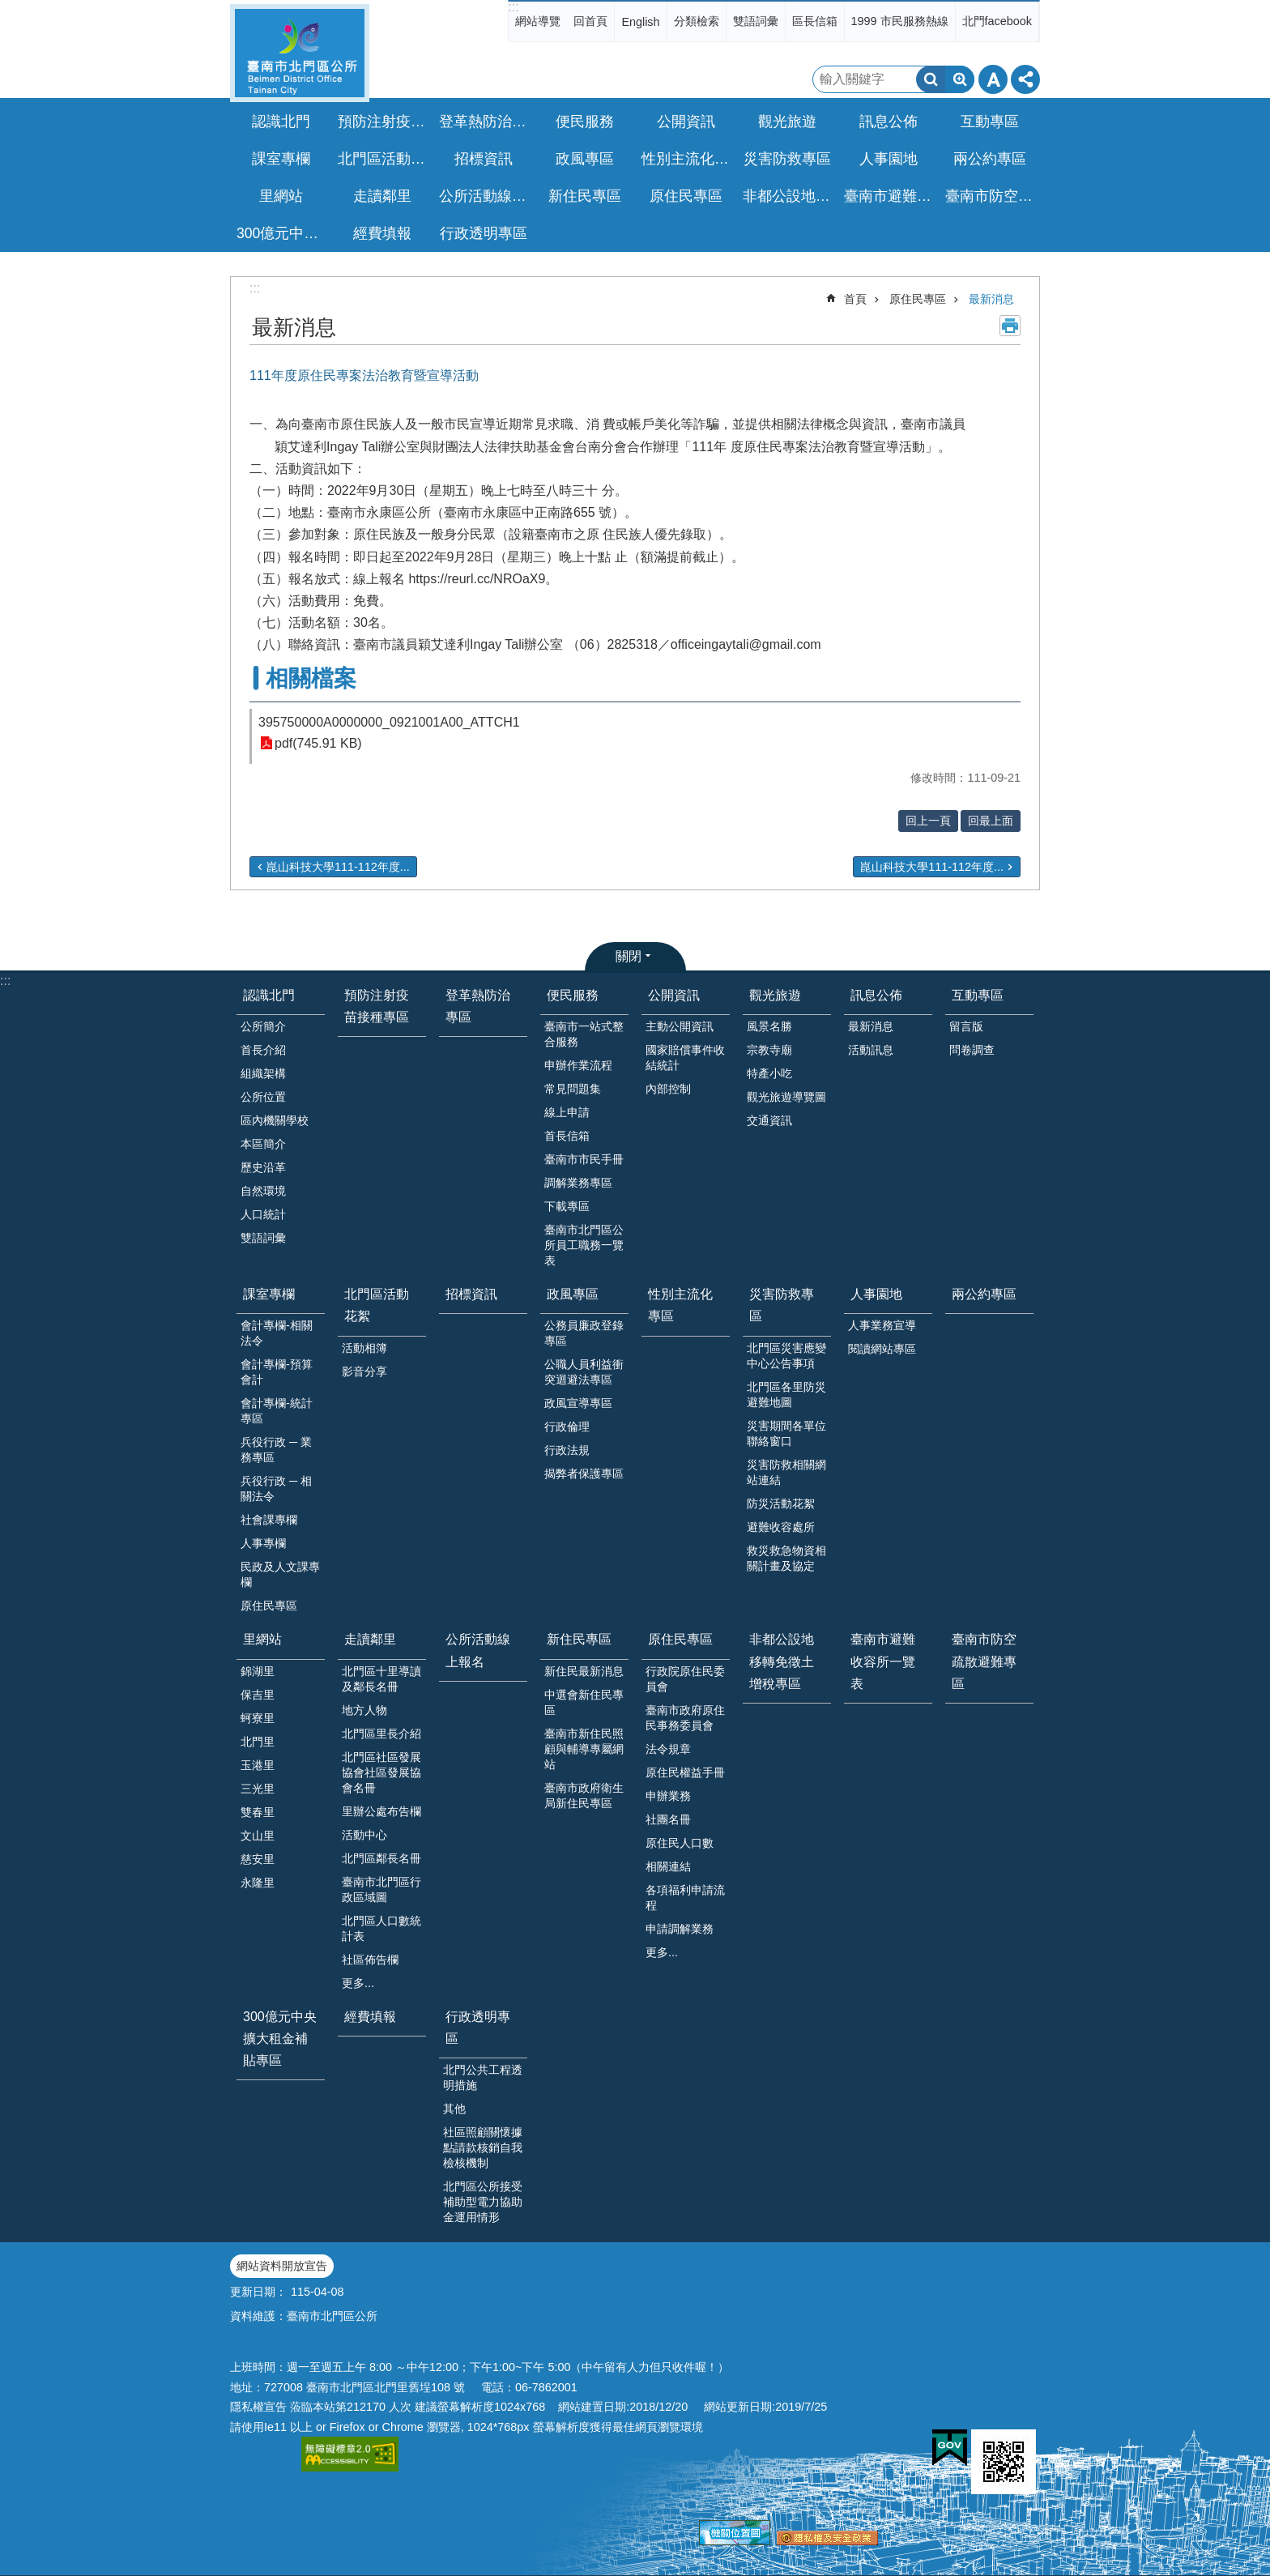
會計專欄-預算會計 (277, 1372)
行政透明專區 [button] (483, 233)
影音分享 (364, 1371)
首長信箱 (567, 1135)
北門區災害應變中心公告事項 (786, 1355)
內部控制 (668, 1088)
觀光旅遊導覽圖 (786, 1096)
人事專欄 (263, 1543)
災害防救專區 (781, 1305)
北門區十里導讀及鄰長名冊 (381, 1679)
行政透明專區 (477, 2027)
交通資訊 (769, 1120)
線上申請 (567, 1112)
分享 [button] (1025, 79)
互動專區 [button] (990, 121)
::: (513, 7)
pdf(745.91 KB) (318, 743)
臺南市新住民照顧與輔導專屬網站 (584, 1749)
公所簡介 (263, 1026)
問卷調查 (972, 1049)
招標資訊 (483, 159)
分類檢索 (696, 21)
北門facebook (997, 21)
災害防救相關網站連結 (786, 1472)
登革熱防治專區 (485, 121)
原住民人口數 (680, 1842)
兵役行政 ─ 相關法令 (276, 1488)
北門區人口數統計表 (381, 1928)
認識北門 (269, 995)
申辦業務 (668, 1795)
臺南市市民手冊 (584, 1159)
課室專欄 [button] (281, 159)
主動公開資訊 (680, 1026)
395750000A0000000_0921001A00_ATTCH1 (389, 722)
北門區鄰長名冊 (381, 1858)
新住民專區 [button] (584, 196)
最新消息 (991, 298)
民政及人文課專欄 (280, 1574)
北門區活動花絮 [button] (384, 159)
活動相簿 (364, 1347)
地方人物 (364, 1710)
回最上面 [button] (990, 820)
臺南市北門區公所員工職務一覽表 (584, 1245)
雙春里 (258, 1812)
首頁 (855, 298)
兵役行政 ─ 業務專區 (276, 1449)
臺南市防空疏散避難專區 (991, 196)
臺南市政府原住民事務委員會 (685, 1718)
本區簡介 (263, 1143)
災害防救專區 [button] (787, 159)
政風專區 (573, 1294)
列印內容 (1010, 325)
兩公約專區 (989, 159)
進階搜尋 (959, 79)
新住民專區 (579, 1639)
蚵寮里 (258, 1718)
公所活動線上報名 (485, 196)
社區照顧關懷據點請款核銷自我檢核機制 (482, 2147)
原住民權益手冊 (685, 1772)
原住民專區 (917, 298)
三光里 (258, 1788)
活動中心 (364, 1834)
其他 (454, 2108)
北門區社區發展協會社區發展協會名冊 (381, 1772)
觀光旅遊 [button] (787, 121)
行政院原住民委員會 (685, 1679)
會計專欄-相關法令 (277, 1333)
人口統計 (263, 1214)
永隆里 (258, 1882)
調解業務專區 (578, 1182)
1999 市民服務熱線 (899, 21)
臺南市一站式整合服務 (584, 1034)
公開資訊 (674, 995)
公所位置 (263, 1096)
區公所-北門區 (299, 53)
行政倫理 (567, 1426)
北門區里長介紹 (381, 1733)
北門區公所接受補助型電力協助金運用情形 (482, 2202)
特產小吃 (769, 1073)
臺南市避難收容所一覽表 (890, 196)
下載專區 (567, 1206)
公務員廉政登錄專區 (584, 1333)
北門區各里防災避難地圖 (786, 1394)
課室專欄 (269, 1294)
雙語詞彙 (755, 21)
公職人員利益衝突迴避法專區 (584, 1372)
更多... (358, 1983)
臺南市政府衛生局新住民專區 (584, 1795)
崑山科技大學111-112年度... (338, 866)
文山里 (258, 1835)
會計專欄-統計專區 (277, 1411)
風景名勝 (769, 1026)
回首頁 (590, 21)
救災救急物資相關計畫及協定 (786, 1558)
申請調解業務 (680, 1928)
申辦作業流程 (578, 1065)
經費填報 (382, 233)
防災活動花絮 (781, 1503)
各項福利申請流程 (685, 1897)
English (640, 21)
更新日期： (258, 2291)
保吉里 (258, 1694)
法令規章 (668, 1748)
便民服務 (573, 995)
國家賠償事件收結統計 (685, 1057)
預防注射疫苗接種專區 (384, 121)
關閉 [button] (628, 956)
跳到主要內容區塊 (8, 8)
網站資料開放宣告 (282, 2265)
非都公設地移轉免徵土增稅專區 (789, 196)
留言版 (966, 1026)
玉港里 (258, 1765)
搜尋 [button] (930, 79)
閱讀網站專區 (882, 1348)
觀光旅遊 (775, 995)
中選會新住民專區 (584, 1702)
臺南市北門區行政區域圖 (381, 1889)
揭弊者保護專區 (584, 1473)
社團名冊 (668, 1819)
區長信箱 (814, 21)
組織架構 (263, 1073)
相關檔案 (311, 678)
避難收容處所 (781, 1526)
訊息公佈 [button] (888, 121)
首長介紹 (263, 1049)
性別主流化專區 (687, 159)
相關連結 (668, 1866)
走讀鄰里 (370, 1639)
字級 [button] (993, 79)
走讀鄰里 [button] (382, 196)
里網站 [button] (281, 196)
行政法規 (567, 1450)
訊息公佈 (876, 995)
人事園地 (876, 1294)
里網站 (262, 1639)
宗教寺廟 (769, 1049)
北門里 (258, 1741)
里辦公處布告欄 (381, 1811)
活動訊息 (870, 1049)
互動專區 (978, 995)
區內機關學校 (275, 1120)
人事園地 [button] (888, 159)
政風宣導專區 (578, 1403)
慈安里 (258, 1859)
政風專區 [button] (585, 159)
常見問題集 (572, 1088)
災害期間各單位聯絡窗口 (786, 1433)
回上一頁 (928, 820)
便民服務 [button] (585, 121)
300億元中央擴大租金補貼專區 (283, 233)
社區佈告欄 (370, 1959)
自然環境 (263, 1190)
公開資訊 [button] (686, 121)
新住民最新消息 (584, 1671)
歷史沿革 (263, 1167)
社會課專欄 (269, 1519)
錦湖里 (258, 1671)
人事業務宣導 (882, 1325)
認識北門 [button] (281, 121)
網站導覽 (537, 21)
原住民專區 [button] (686, 196)
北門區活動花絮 (376, 1305)
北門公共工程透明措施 (482, 2077)
